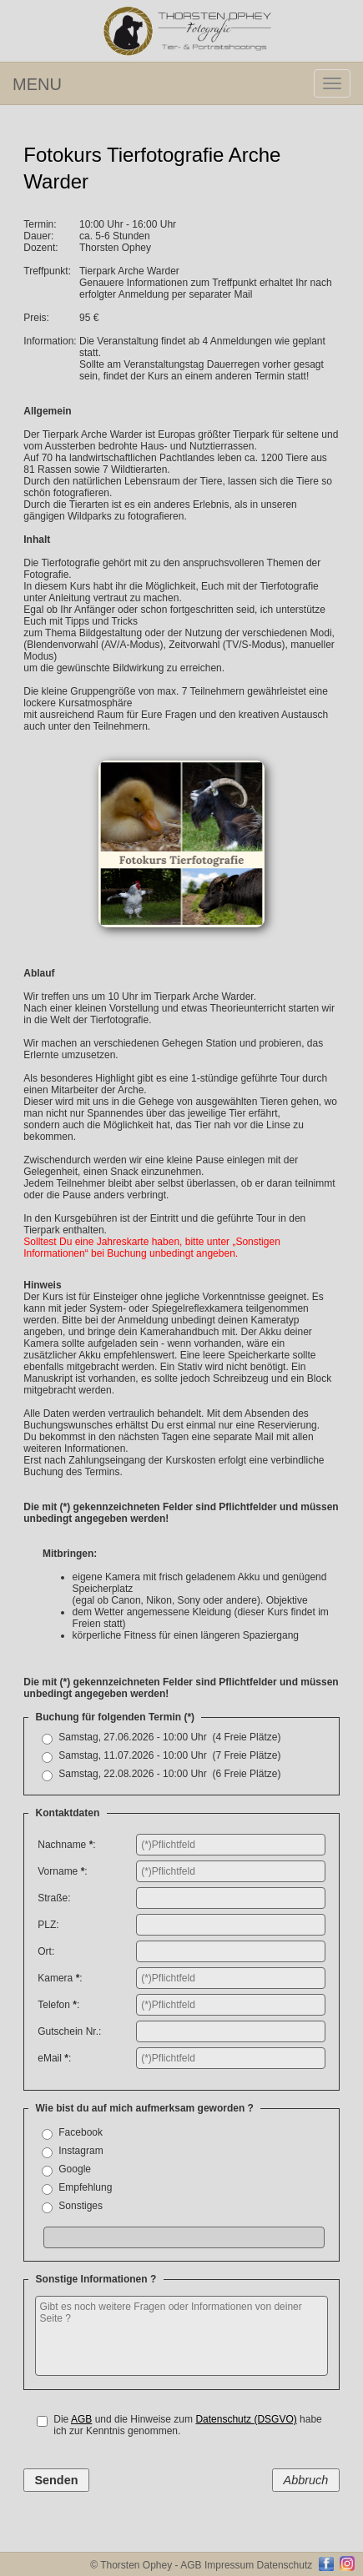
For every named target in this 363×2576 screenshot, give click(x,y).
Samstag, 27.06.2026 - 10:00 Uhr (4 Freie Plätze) (169, 1737)
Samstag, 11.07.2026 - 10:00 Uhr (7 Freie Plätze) (169, 1755)
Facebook (83, 2132)
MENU (37, 84)
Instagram (83, 2151)
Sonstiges (81, 2206)
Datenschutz (285, 2565)
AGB (81, 2419)
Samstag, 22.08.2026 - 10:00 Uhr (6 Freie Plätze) (169, 1774)
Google (77, 2169)
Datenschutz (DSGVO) (245, 2419)
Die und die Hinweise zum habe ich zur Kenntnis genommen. (187, 2425)
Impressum (229, 2565)
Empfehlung (86, 2187)
